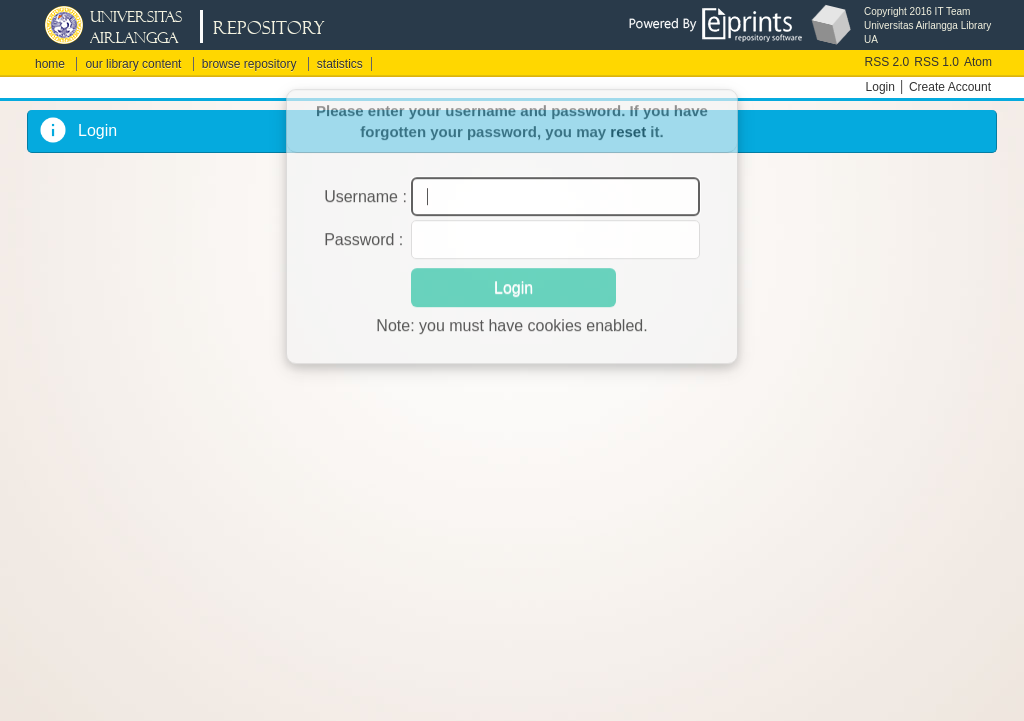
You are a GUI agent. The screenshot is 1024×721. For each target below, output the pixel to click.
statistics (340, 64)
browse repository (249, 64)
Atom (978, 62)
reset (628, 122)
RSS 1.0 (936, 62)
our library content (133, 64)
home (50, 64)
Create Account (950, 87)
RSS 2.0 (887, 62)
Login (880, 87)
